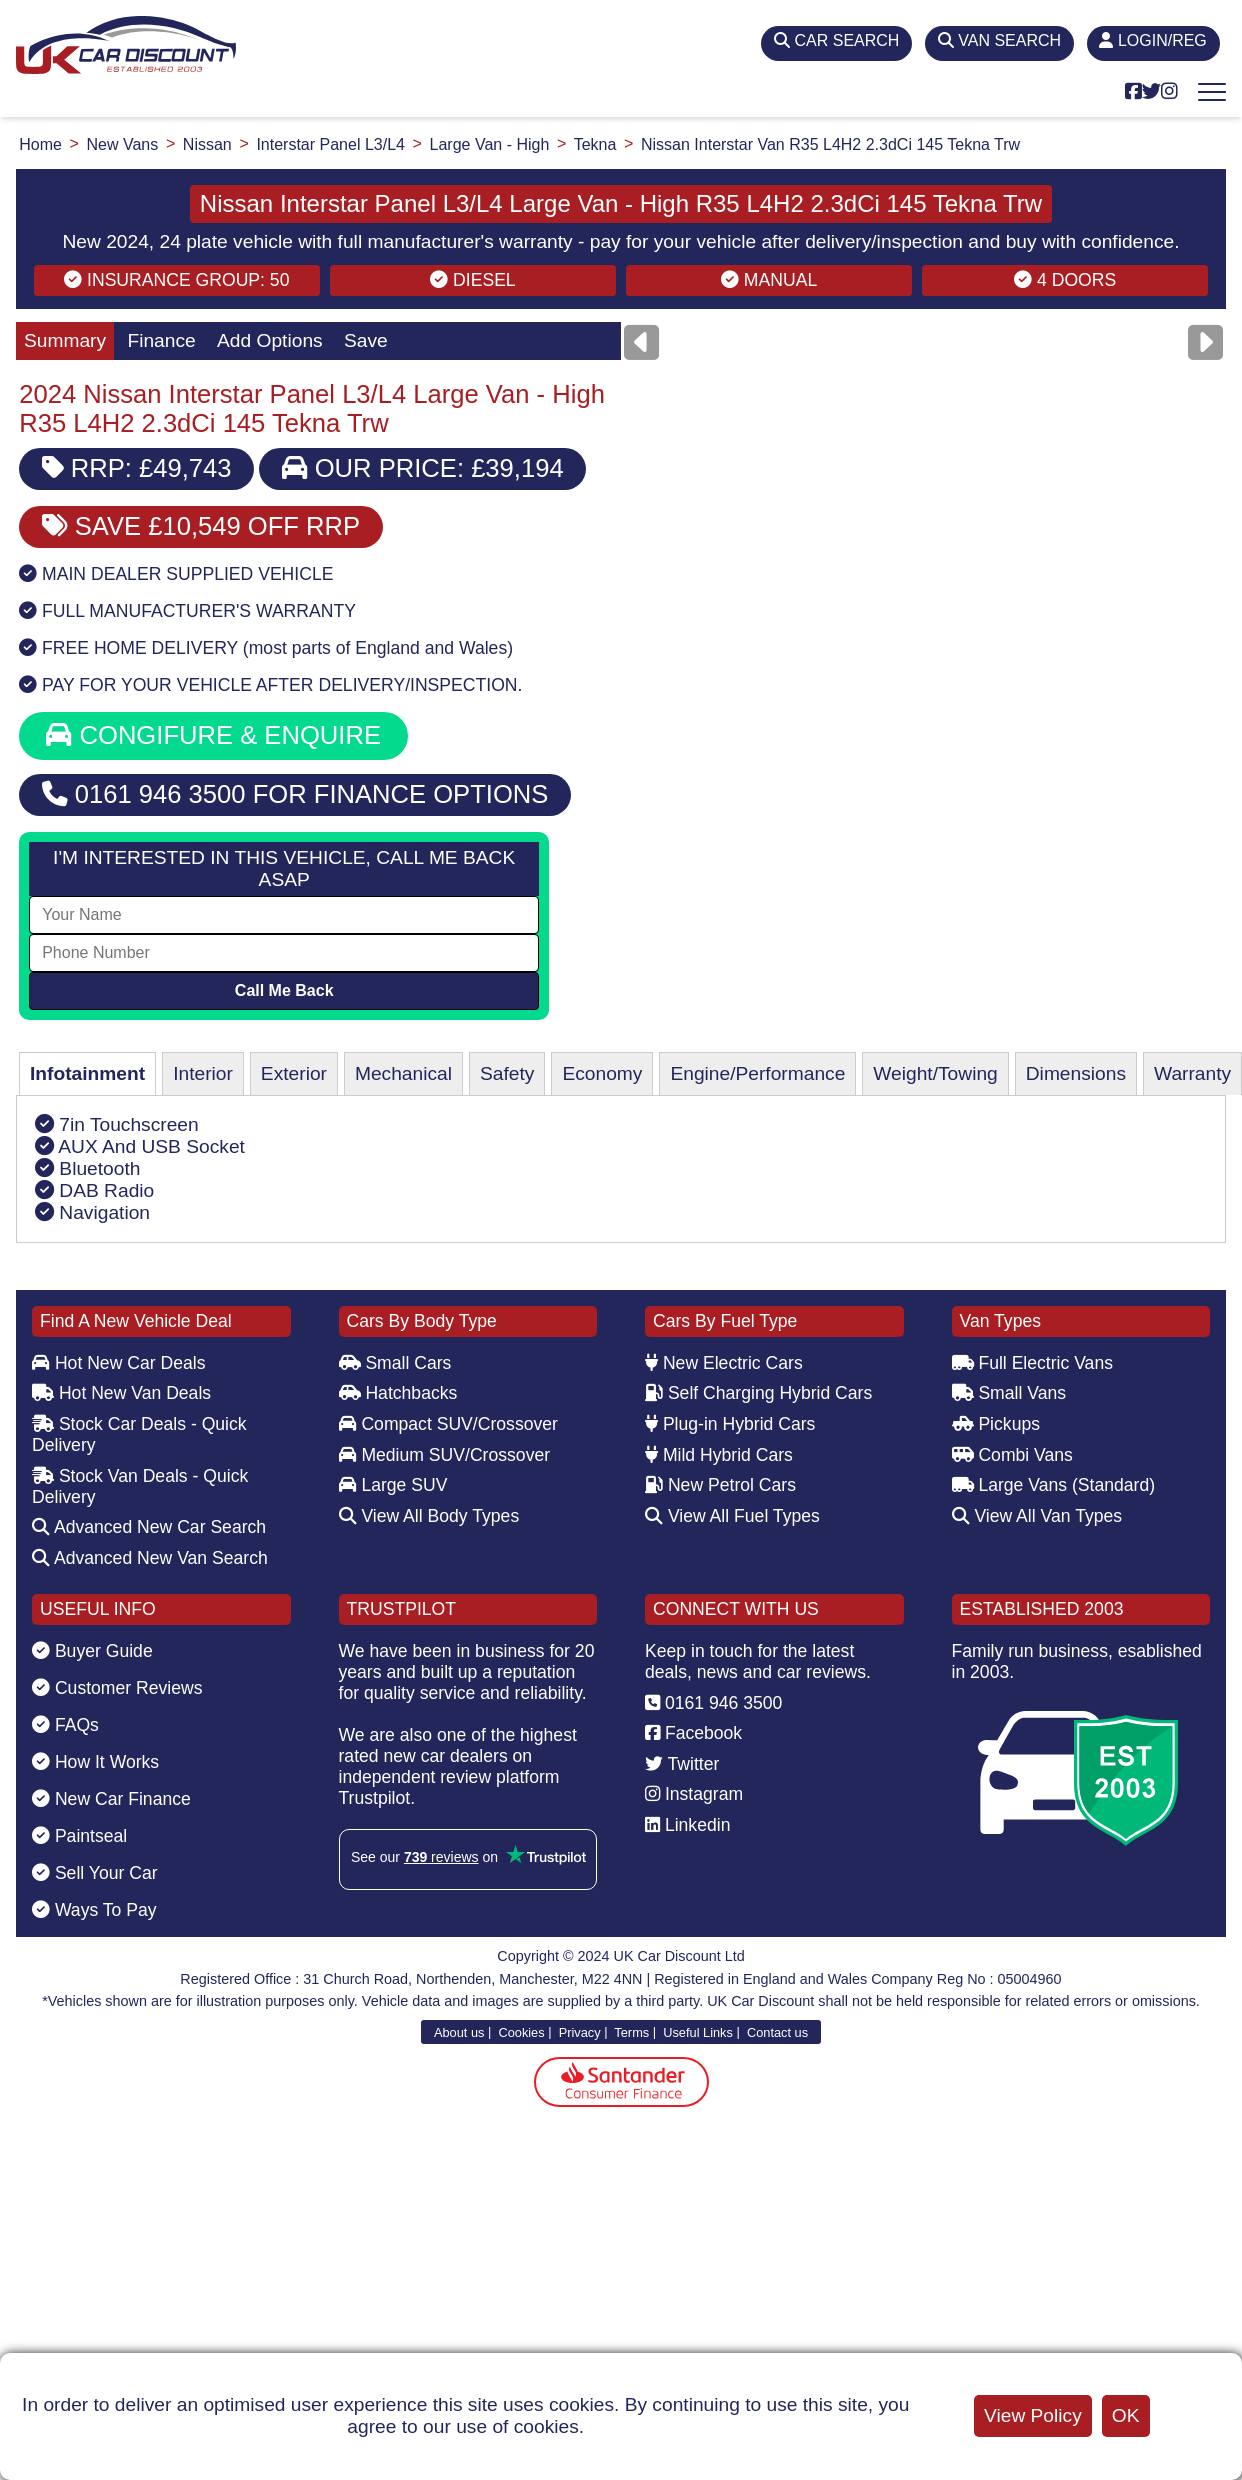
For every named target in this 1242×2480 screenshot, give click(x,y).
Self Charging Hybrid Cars (758, 1393)
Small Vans (1009, 1393)
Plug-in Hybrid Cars (730, 1424)
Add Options (270, 340)
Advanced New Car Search (149, 1527)
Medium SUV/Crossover (445, 1455)
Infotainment (87, 1073)
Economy (602, 1073)
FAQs (65, 1725)
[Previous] (641, 342)
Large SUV (393, 1485)
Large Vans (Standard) (1054, 1485)
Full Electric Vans (1033, 1363)
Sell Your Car (95, 1873)
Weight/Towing (935, 1073)
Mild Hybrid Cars (719, 1455)
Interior (203, 1073)
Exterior (294, 1073)
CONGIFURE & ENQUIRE (213, 735)
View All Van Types (1037, 1516)
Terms (631, 2031)
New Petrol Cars (720, 1485)
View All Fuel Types (732, 1516)
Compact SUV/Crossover (448, 1424)
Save (366, 340)
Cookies (521, 2031)
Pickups (996, 1424)
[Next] (1205, 342)
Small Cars (395, 1363)
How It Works (95, 1762)
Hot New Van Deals (121, 1393)
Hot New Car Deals (118, 1363)
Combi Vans (1012, 1455)
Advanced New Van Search (150, 1558)
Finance (161, 340)
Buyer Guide (92, 1651)
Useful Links (698, 2031)
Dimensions (1076, 1073)
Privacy (580, 2031)
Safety (507, 1073)
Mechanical (403, 1073)
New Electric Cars (724, 1363)
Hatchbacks (398, 1393)
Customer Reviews (117, 1688)
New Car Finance (111, 1799)
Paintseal (79, 1836)
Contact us (777, 2031)
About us (459, 2031)
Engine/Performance (757, 1073)
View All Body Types (429, 1516)
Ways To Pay (94, 1910)
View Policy (1033, 2415)
